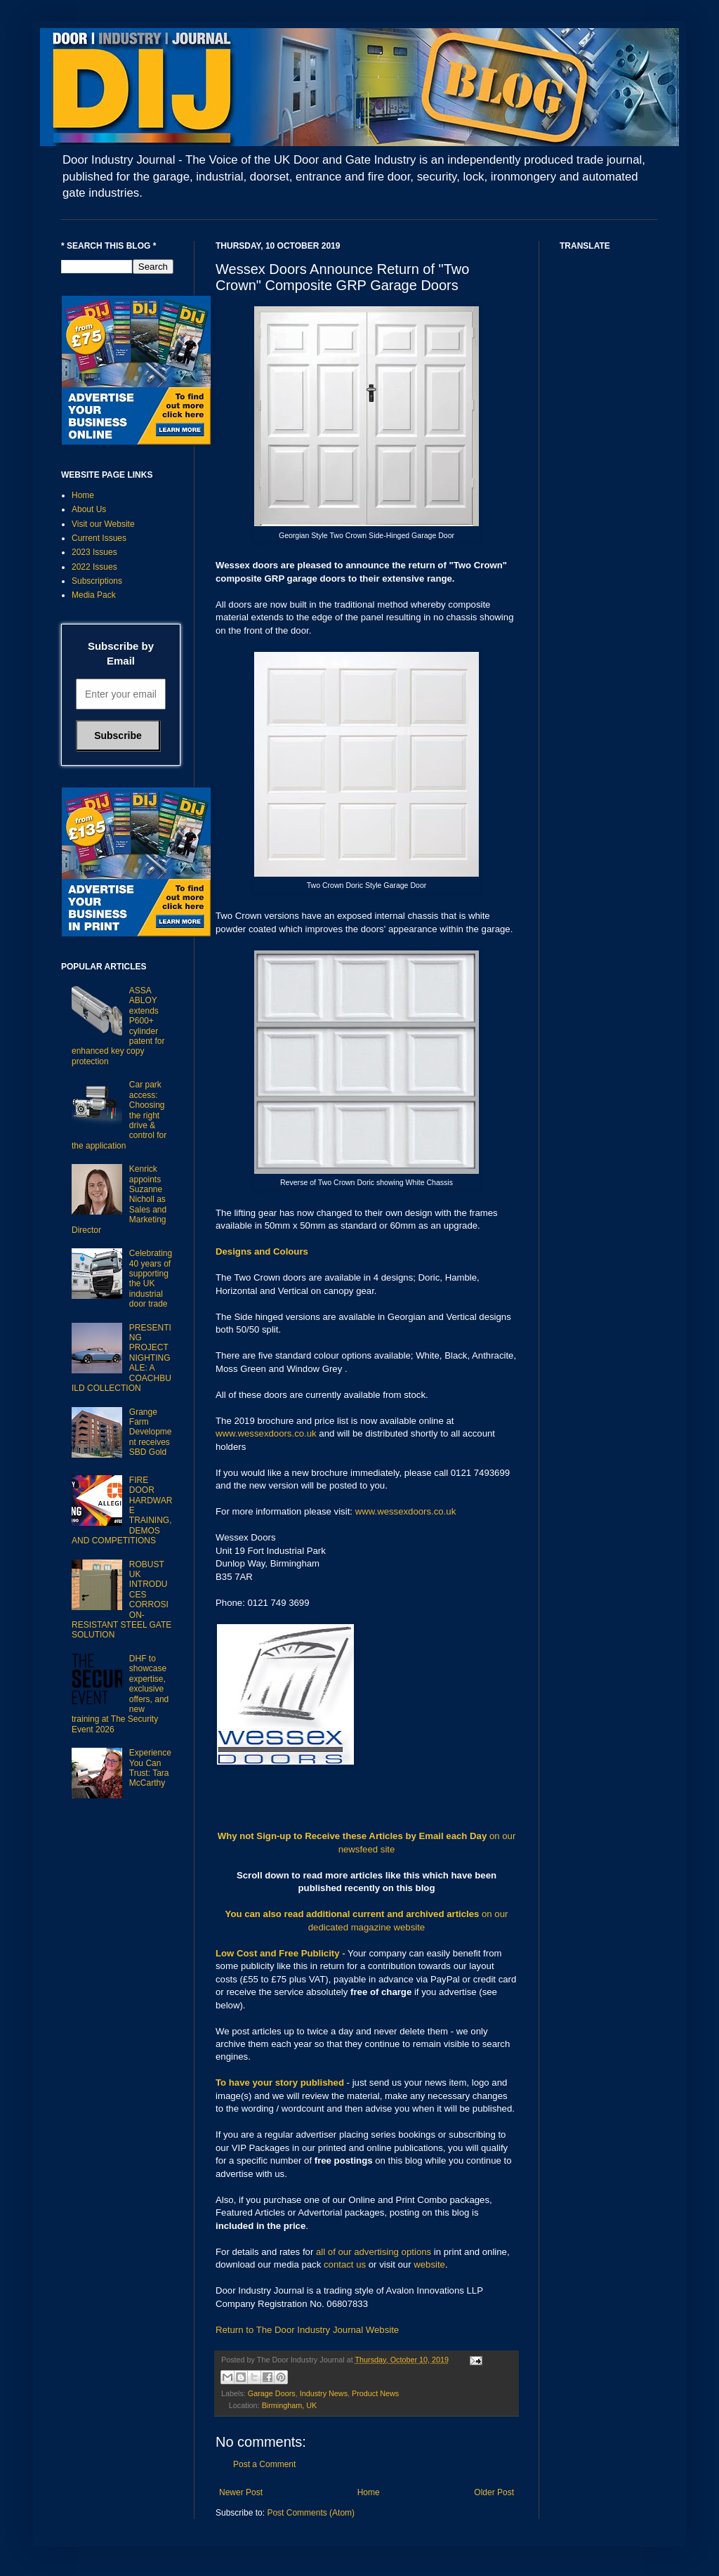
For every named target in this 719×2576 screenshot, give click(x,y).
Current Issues (99, 538)
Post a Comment (264, 2464)
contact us (345, 2264)
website (429, 2264)
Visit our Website (103, 524)
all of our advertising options (375, 2252)
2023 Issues (94, 552)
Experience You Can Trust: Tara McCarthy (150, 1768)
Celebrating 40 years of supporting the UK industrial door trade (150, 1278)
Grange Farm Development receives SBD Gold (150, 1432)
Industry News (324, 2393)
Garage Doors (272, 2393)
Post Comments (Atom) (311, 2513)
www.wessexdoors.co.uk (266, 1433)
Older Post (494, 2492)
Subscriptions (97, 581)
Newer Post (241, 2492)
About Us (89, 509)
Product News (375, 2393)
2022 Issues (94, 567)
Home (368, 2492)
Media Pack (94, 595)
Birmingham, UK (289, 2405)
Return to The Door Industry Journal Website (307, 2330)
